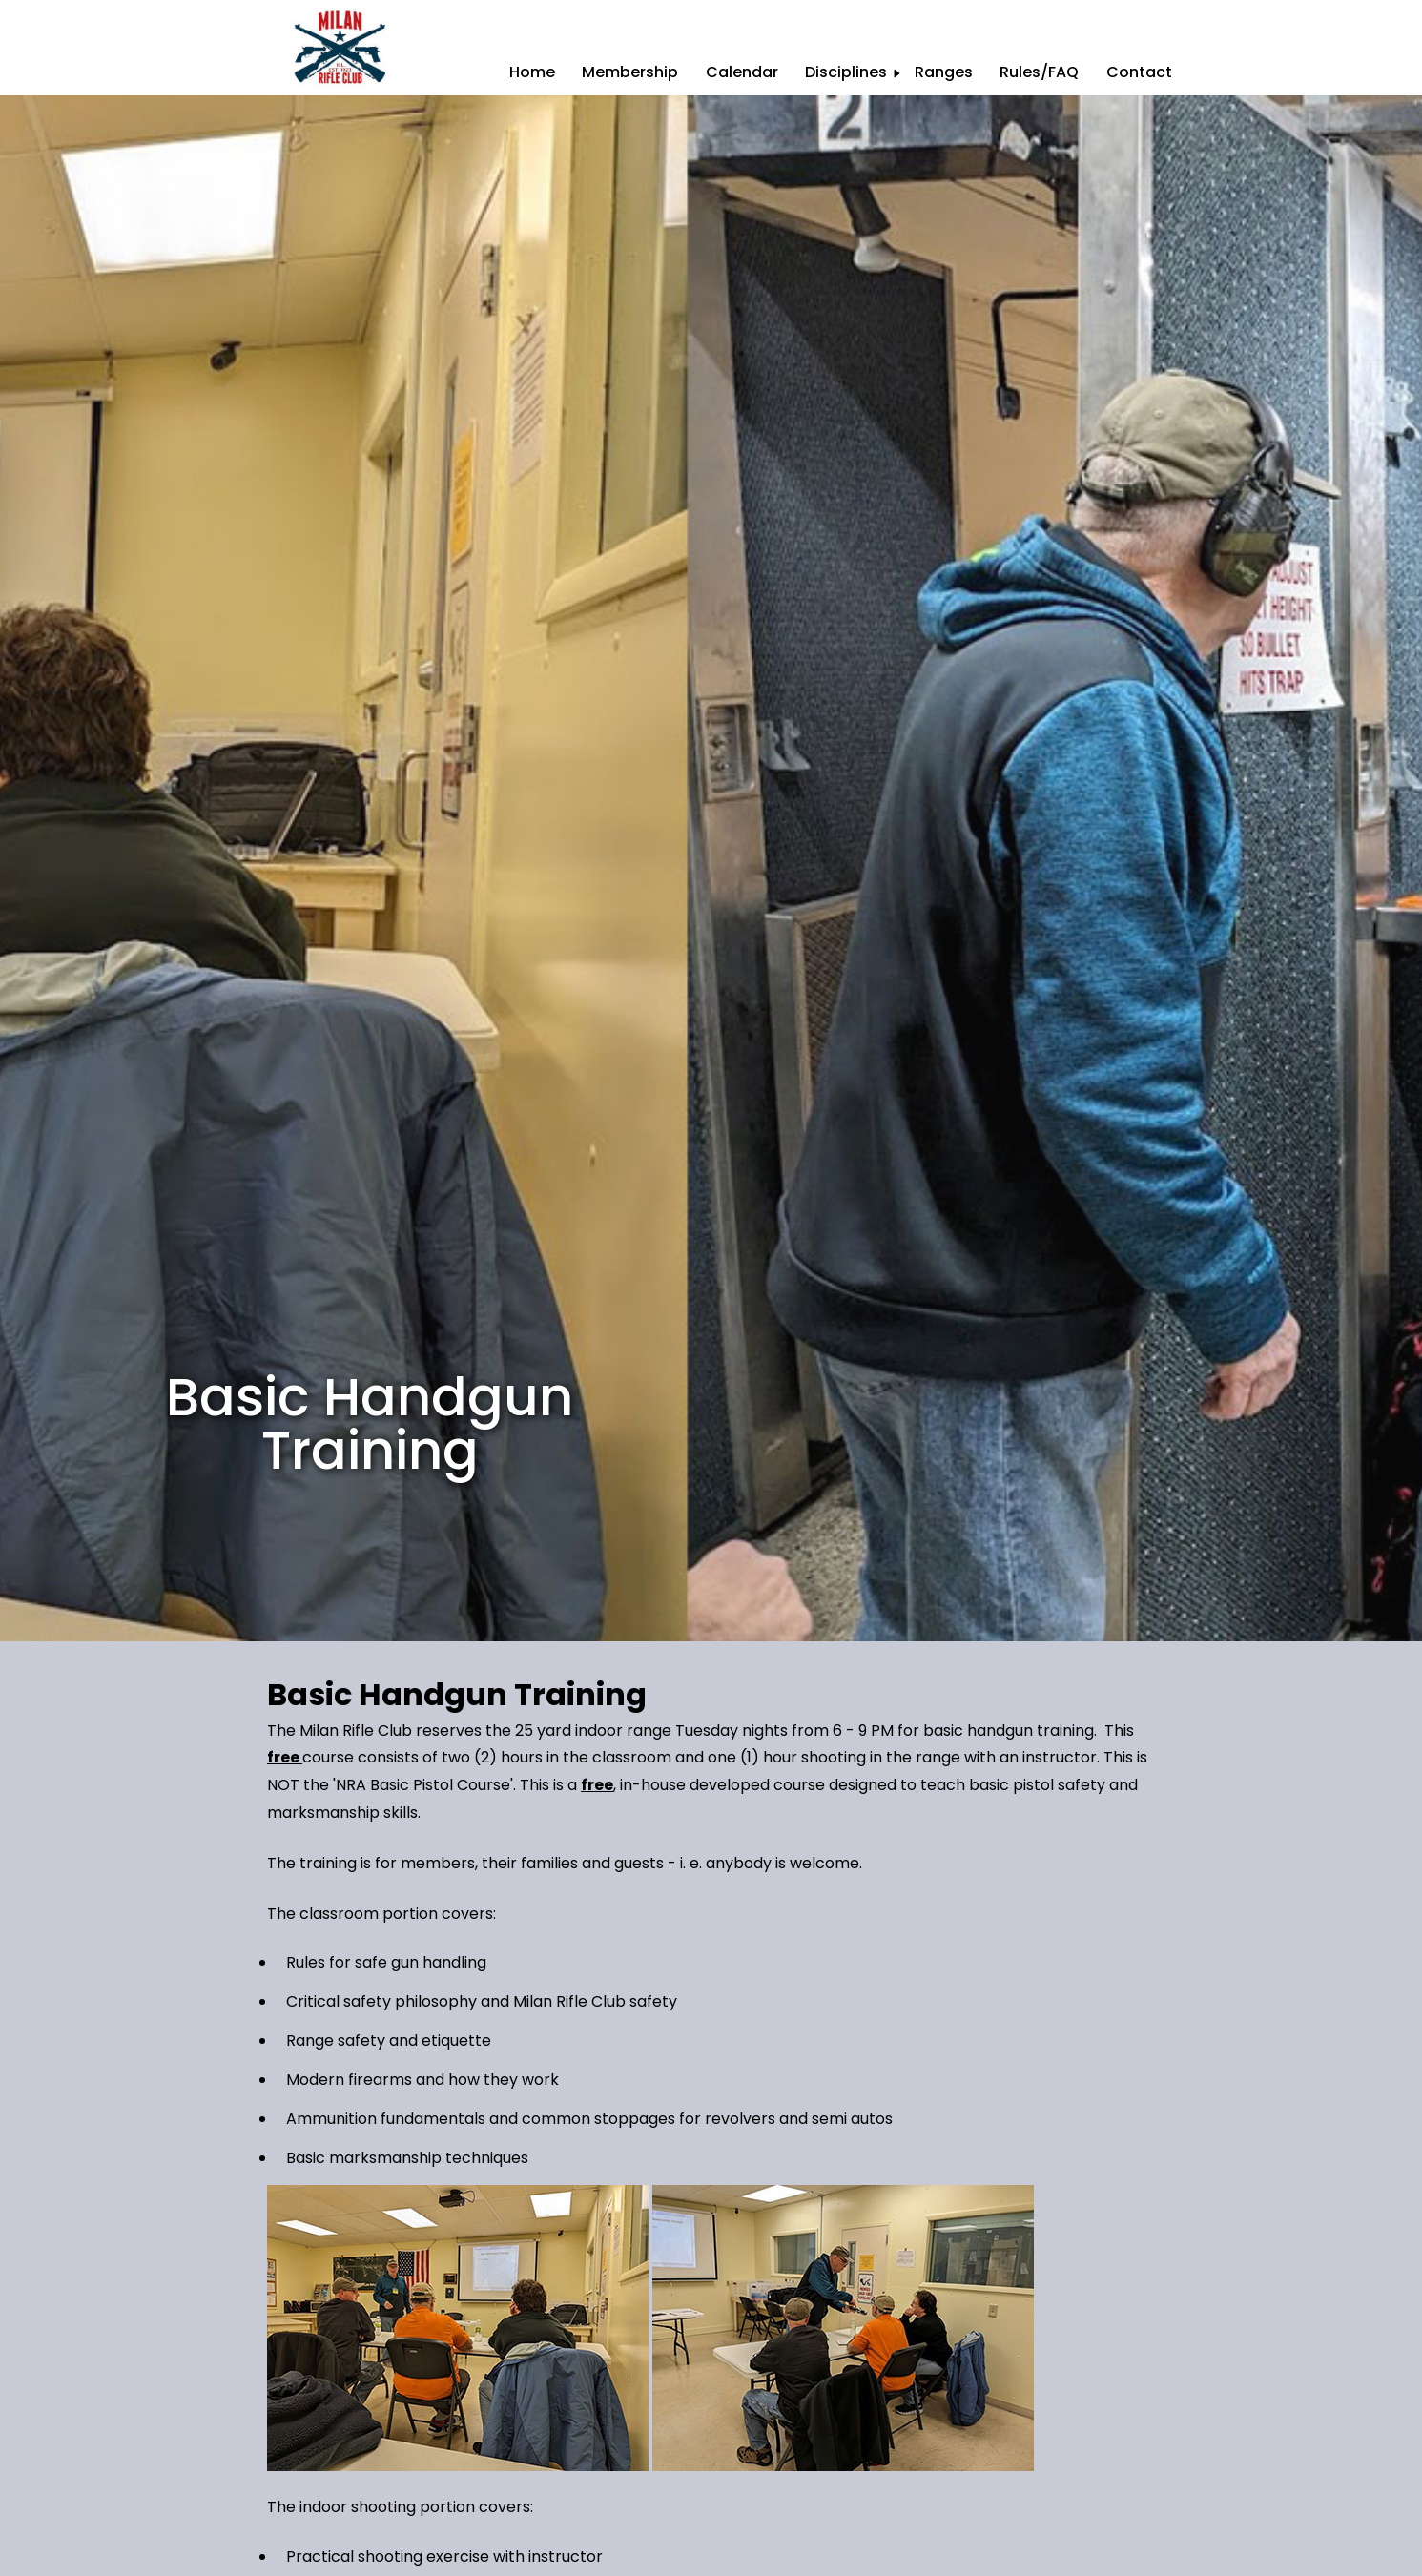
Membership (630, 72)
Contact (1139, 72)
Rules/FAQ (1039, 72)
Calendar (742, 72)
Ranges (944, 72)
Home (532, 72)
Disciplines (846, 72)
